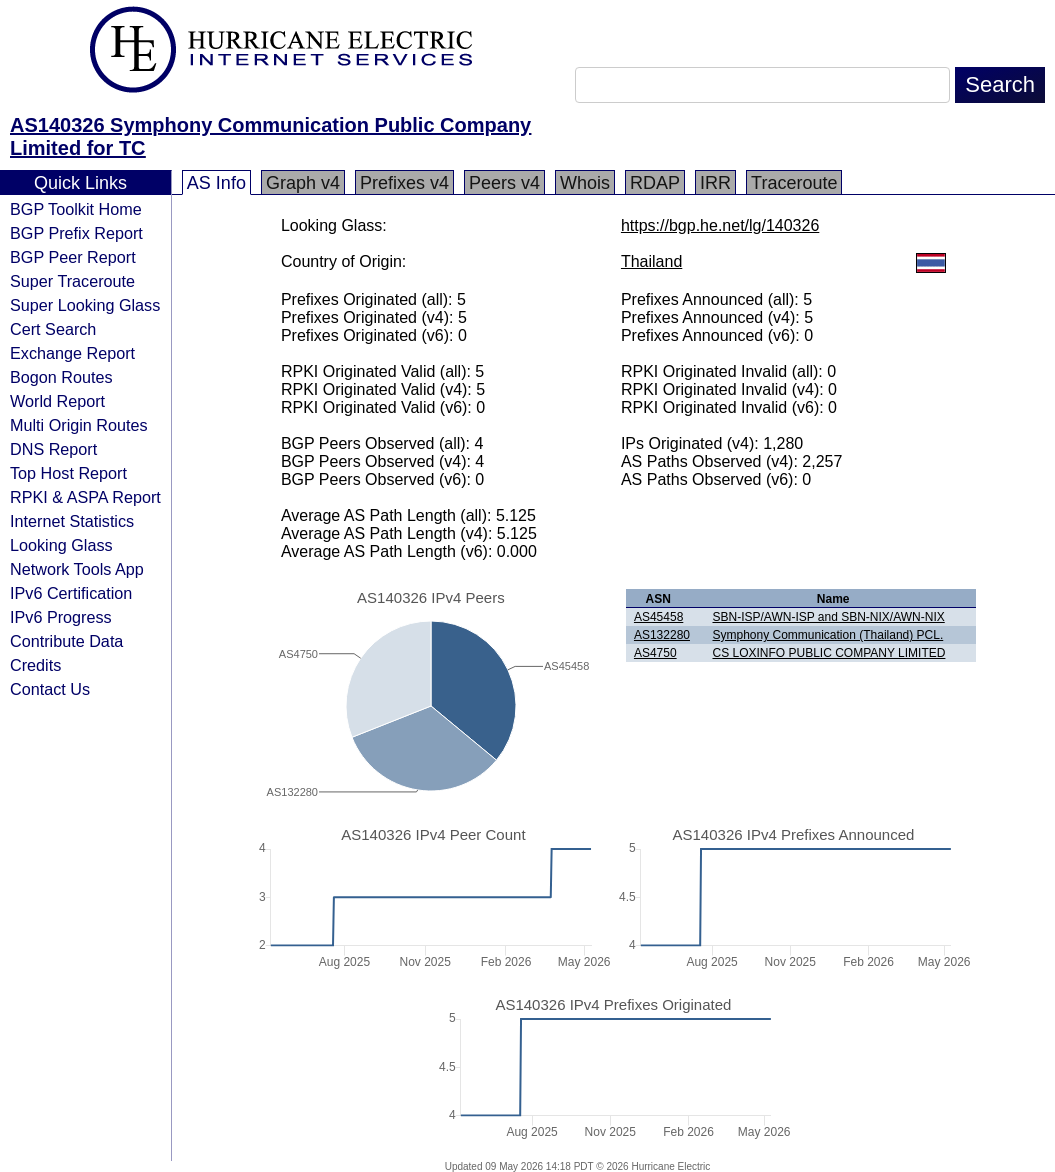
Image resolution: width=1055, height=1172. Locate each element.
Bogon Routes (61, 377)
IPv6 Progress (61, 617)
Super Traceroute (72, 281)
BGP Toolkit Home (76, 209)
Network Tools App (77, 569)
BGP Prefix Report (76, 233)
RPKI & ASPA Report (85, 497)
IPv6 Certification (71, 593)
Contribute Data (66, 641)
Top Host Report (68, 473)
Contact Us (50, 689)
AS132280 (662, 635)
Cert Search (53, 329)
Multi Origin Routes (79, 425)
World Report (57, 401)
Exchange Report (72, 353)
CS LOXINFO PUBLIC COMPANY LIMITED (828, 653)
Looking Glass (61, 545)
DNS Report (53, 449)
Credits (35, 665)
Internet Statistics (72, 521)
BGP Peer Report (73, 257)
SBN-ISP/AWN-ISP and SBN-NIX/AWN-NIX (828, 617)
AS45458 (658, 617)
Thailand (651, 261)
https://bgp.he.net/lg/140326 (720, 225)
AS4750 (655, 653)
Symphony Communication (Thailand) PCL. (827, 635)
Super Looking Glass (85, 305)
